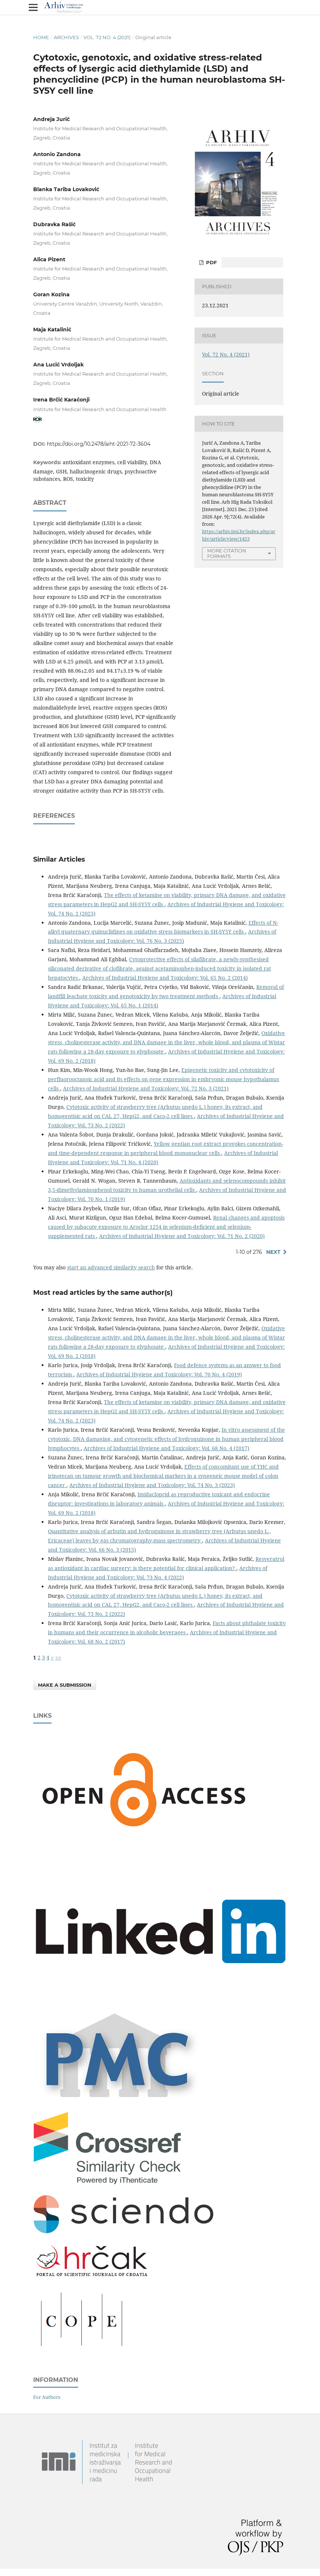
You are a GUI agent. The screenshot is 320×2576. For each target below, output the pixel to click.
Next (273, 1252)
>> (58, 1657)
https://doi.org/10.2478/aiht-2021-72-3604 (98, 444)
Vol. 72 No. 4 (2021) (107, 37)
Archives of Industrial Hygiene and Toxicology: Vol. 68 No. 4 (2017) (166, 1448)
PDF (211, 262)
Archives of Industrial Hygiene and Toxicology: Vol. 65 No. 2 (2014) (165, 977)
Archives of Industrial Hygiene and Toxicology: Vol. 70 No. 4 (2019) (159, 1374)
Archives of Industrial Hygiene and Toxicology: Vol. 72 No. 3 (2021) (146, 1088)
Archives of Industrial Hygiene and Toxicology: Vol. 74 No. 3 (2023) (152, 1485)
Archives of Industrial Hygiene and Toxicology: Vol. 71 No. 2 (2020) (182, 1235)
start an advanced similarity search (111, 1267)
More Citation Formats (226, 553)
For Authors (46, 2397)
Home (41, 37)
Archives (66, 37)
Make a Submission (64, 1685)
